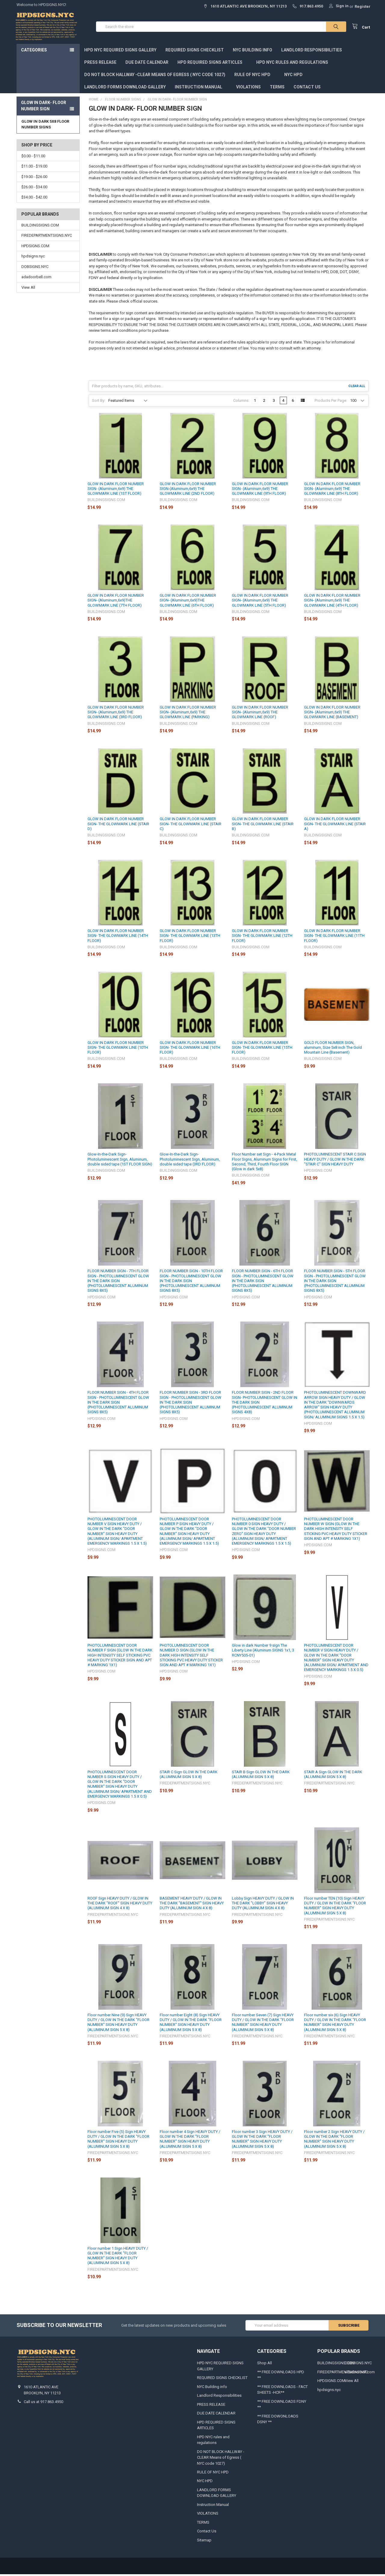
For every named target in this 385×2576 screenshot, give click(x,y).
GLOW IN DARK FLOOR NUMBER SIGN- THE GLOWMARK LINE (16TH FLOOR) (190, 1049)
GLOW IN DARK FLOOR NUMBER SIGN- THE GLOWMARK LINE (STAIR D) (118, 825)
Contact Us (307, 88)
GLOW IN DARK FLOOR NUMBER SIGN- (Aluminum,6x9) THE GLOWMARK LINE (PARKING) (188, 713)
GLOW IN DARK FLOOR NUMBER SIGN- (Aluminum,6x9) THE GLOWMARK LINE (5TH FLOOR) (260, 602)
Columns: (241, 402)
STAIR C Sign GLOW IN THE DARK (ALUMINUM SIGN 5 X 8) (188, 1775)
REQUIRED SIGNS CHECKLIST (194, 51)
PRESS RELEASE (100, 63)
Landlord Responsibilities (311, 51)
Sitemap (204, 2541)
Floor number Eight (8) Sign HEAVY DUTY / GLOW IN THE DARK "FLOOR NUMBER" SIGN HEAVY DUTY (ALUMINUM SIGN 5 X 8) (191, 2023)
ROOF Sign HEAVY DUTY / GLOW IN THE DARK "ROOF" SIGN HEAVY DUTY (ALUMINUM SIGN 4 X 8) (120, 1904)
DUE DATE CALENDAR (146, 63)
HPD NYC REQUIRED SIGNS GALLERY (120, 51)
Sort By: (98, 402)
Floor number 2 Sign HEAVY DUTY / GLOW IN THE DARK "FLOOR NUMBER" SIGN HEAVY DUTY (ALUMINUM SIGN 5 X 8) (334, 2140)
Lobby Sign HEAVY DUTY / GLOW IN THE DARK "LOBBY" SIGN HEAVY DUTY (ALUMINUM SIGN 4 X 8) (263, 1904)
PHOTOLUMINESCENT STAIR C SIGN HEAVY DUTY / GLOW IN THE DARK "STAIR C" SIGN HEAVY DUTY (335, 1161)
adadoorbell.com (36, 278)
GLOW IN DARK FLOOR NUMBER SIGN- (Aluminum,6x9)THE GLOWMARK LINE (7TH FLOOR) (116, 602)
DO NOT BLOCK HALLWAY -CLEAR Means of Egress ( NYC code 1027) (154, 76)
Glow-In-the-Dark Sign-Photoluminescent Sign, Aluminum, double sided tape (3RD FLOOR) (190, 1161)
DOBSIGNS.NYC (34, 268)
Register (363, 6)
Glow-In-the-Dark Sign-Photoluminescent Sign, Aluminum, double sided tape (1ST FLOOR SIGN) (120, 1161)
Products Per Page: (331, 402)
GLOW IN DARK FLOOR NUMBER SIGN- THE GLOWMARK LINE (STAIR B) (263, 825)
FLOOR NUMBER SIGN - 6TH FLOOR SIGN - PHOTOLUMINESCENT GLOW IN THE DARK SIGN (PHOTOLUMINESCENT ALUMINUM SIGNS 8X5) (263, 1282)
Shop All (264, 2364)
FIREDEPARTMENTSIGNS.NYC (46, 237)
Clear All (356, 387)
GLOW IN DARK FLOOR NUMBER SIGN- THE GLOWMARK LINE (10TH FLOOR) (118, 1049)
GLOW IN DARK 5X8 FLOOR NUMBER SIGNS (45, 126)
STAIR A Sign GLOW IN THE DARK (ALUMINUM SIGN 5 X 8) (333, 1775)
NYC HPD (293, 76)
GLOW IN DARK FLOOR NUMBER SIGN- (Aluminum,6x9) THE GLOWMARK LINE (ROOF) (260, 713)
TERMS (277, 88)
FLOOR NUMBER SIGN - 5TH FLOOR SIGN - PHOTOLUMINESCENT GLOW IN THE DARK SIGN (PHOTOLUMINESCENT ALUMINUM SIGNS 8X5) (335, 1282)
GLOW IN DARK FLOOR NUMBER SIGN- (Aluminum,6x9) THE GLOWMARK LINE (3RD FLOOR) (116, 713)
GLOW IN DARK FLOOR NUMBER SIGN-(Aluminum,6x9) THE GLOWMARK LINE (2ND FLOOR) (188, 490)
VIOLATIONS (248, 88)
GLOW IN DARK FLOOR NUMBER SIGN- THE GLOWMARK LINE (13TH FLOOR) (190, 937)
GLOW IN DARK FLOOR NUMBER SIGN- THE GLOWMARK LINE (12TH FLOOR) (262, 937)
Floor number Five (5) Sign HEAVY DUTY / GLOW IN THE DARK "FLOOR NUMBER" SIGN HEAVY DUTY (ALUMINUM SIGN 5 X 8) (118, 2140)
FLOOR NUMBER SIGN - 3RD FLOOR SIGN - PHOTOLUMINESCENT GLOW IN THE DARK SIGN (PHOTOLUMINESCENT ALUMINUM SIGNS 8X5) (190, 1404)
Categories (34, 51)
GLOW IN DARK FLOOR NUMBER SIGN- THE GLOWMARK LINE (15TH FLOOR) (262, 1049)
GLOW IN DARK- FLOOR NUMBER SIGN (43, 107)
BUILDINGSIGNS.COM (40, 226)
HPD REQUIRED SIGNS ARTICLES (212, 63)
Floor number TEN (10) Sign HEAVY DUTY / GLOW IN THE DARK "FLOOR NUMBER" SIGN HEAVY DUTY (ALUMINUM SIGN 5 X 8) (335, 1907)
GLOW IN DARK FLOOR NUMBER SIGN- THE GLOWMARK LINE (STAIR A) (335, 825)
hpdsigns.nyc (33, 257)
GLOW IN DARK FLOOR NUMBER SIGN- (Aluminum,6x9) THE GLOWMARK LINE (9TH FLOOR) (260, 490)
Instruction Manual (201, 88)
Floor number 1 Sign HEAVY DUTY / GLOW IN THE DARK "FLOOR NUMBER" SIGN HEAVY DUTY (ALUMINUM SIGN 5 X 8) (118, 2257)
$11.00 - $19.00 (34, 167)
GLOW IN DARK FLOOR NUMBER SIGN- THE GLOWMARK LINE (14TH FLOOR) (118, 937)
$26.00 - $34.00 (34, 188)
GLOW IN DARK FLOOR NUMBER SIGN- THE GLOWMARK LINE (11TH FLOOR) (334, 937)
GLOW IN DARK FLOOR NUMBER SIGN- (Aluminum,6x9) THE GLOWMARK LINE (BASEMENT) (332, 713)
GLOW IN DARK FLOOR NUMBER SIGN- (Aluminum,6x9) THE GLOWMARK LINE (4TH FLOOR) (332, 602)
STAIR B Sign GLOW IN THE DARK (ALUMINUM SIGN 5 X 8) (261, 1775)
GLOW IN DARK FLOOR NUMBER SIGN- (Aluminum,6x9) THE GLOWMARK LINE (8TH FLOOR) (332, 490)
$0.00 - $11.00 (33, 157)
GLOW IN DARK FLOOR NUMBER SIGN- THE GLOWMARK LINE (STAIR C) (190, 825)
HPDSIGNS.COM (35, 247)
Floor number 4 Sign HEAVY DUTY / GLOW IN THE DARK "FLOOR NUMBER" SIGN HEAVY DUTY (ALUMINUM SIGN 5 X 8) (190, 2140)
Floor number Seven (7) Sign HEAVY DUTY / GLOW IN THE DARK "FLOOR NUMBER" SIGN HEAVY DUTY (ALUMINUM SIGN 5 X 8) (263, 2023)
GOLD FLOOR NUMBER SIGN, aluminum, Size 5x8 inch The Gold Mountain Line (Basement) (333, 1049)
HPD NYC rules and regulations (294, 63)
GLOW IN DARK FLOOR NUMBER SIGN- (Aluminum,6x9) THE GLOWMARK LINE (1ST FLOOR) (116, 490)
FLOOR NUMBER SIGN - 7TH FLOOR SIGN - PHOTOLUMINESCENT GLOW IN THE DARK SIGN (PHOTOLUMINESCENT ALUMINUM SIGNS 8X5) (118, 1282)
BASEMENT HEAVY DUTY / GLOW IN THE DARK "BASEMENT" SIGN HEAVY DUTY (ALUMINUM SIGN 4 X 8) (192, 1904)
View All (28, 289)
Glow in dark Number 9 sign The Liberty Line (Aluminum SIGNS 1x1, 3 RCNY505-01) (263, 1652)
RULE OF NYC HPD (254, 76)
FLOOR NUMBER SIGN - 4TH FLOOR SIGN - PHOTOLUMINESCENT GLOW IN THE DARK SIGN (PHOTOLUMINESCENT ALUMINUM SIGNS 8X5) (118, 1404)
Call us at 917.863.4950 (43, 2403)
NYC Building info (252, 51)
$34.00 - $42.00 (34, 199)
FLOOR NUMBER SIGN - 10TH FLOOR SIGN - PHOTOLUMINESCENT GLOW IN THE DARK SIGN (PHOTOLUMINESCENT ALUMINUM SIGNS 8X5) (191, 1282)
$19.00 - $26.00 (34, 178)
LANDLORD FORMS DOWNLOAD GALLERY (125, 88)
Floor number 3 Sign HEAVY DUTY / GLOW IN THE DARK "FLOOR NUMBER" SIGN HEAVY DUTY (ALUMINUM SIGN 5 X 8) (262, 2140)
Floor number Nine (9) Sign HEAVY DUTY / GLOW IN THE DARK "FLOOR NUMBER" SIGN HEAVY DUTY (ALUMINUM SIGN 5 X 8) (118, 2023)
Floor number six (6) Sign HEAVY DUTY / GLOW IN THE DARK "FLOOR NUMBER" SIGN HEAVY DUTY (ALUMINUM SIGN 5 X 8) (335, 2023)
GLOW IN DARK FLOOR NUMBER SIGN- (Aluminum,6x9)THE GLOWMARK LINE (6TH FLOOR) (188, 602)
